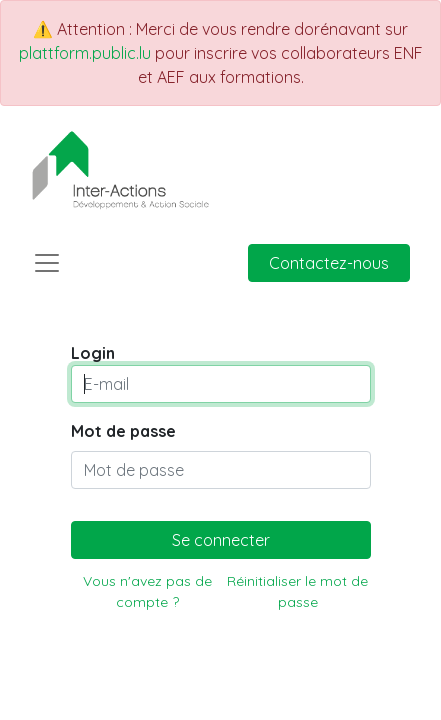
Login (93, 353)
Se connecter (221, 540)
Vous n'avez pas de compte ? (147, 591)
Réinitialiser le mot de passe (297, 591)
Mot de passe (123, 431)
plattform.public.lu (85, 53)
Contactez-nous (329, 263)
